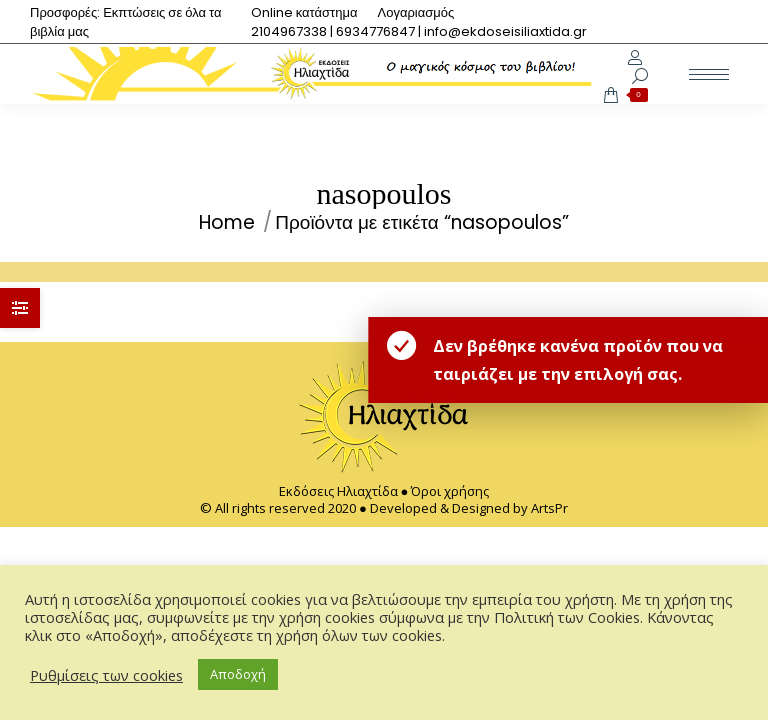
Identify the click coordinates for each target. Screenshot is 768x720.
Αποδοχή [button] (238, 674)
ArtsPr (549, 508)
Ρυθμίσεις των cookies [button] (106, 675)
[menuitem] (304, 12)
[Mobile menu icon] (709, 74)
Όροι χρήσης (450, 491)
